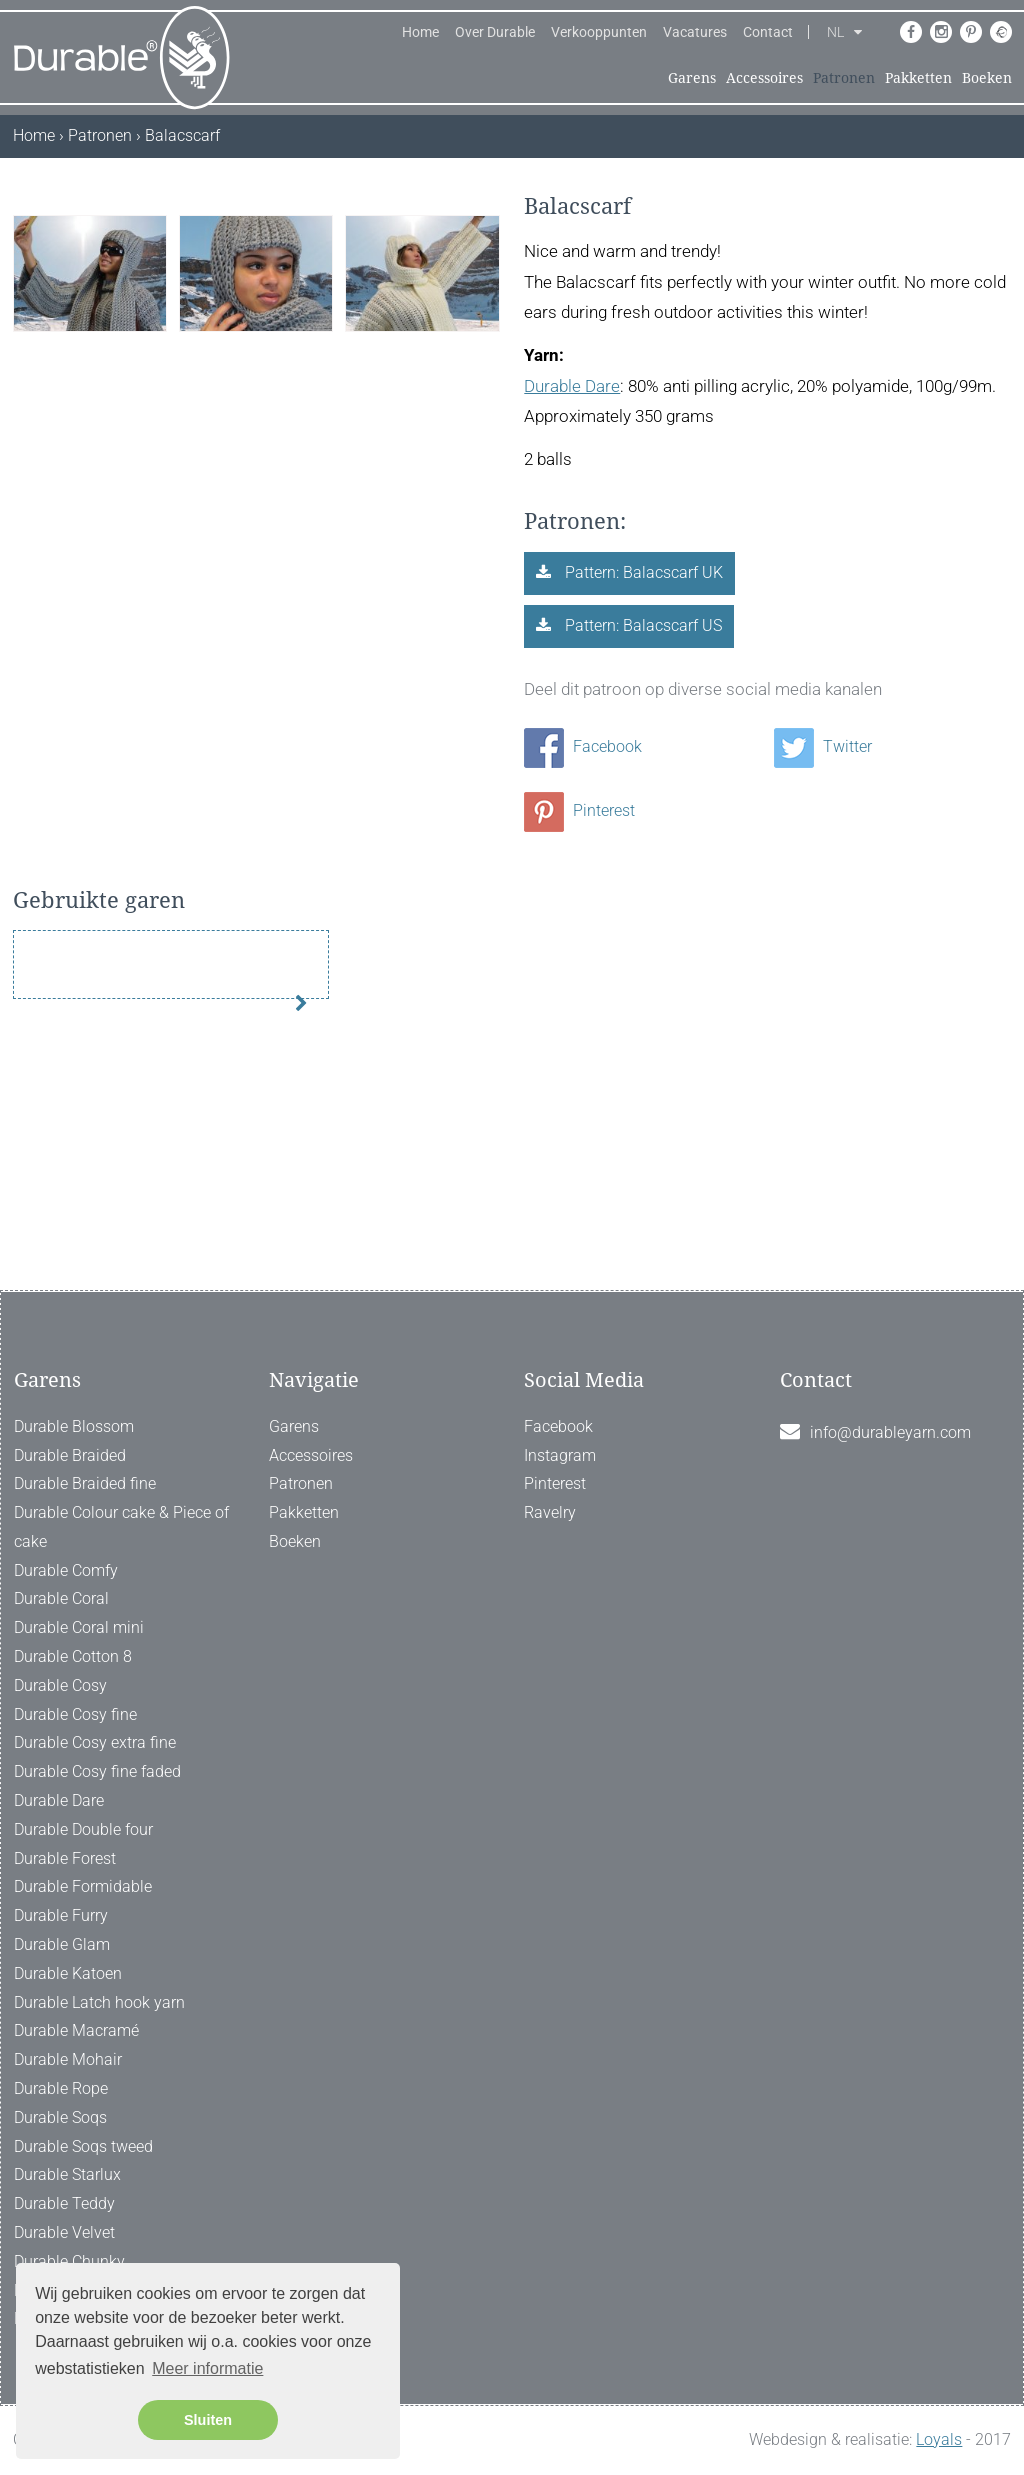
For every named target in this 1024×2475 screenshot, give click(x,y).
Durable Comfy (66, 1570)
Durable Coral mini (79, 1628)
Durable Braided (70, 1455)
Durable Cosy (60, 1685)
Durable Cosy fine (75, 1714)
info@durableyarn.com (890, 1432)
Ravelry (550, 1512)
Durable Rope (61, 2088)
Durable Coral (61, 1599)
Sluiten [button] (208, 2420)
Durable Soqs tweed (83, 2146)
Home (420, 32)
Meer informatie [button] (207, 2368)
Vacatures (695, 32)
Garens (692, 78)
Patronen (844, 78)
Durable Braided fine (85, 1484)
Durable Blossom (74, 1426)
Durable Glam (62, 1944)
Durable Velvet (64, 2232)
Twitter (823, 746)
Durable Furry (61, 1915)
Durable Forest (65, 1858)
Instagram (560, 1455)
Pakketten (918, 78)
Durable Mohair (68, 2059)
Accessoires (764, 78)
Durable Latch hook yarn (99, 2002)
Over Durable (495, 32)
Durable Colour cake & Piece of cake (121, 1527)
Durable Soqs (60, 2117)
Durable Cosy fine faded (97, 1772)
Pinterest (579, 810)
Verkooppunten (599, 32)
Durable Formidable (83, 1887)
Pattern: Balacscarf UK (642, 572)
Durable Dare (572, 386)
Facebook (583, 746)
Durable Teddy (64, 2203)
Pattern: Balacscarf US (641, 625)
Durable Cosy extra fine (95, 1743)
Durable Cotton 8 (73, 1656)
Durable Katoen (68, 1973)
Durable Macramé (76, 2031)
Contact (768, 32)
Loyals (939, 2439)
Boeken (987, 78)
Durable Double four (83, 1829)
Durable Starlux (67, 2175)
